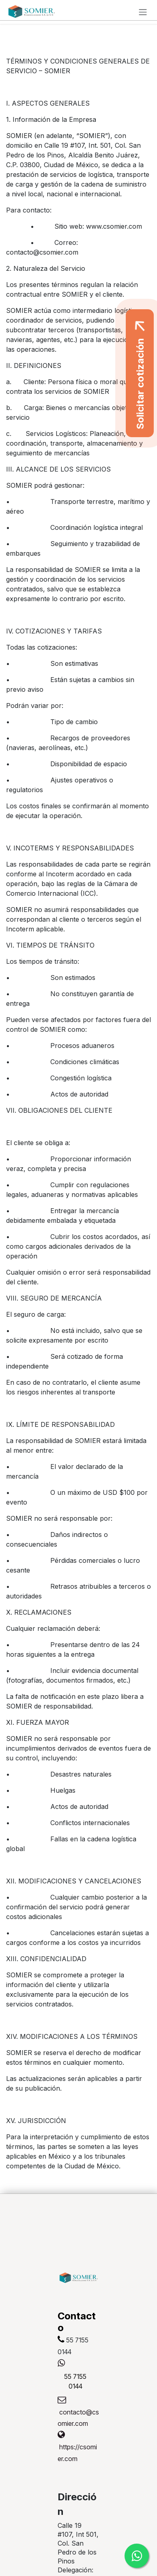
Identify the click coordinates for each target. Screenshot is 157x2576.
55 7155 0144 (75, 2381)
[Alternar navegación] (143, 11)
